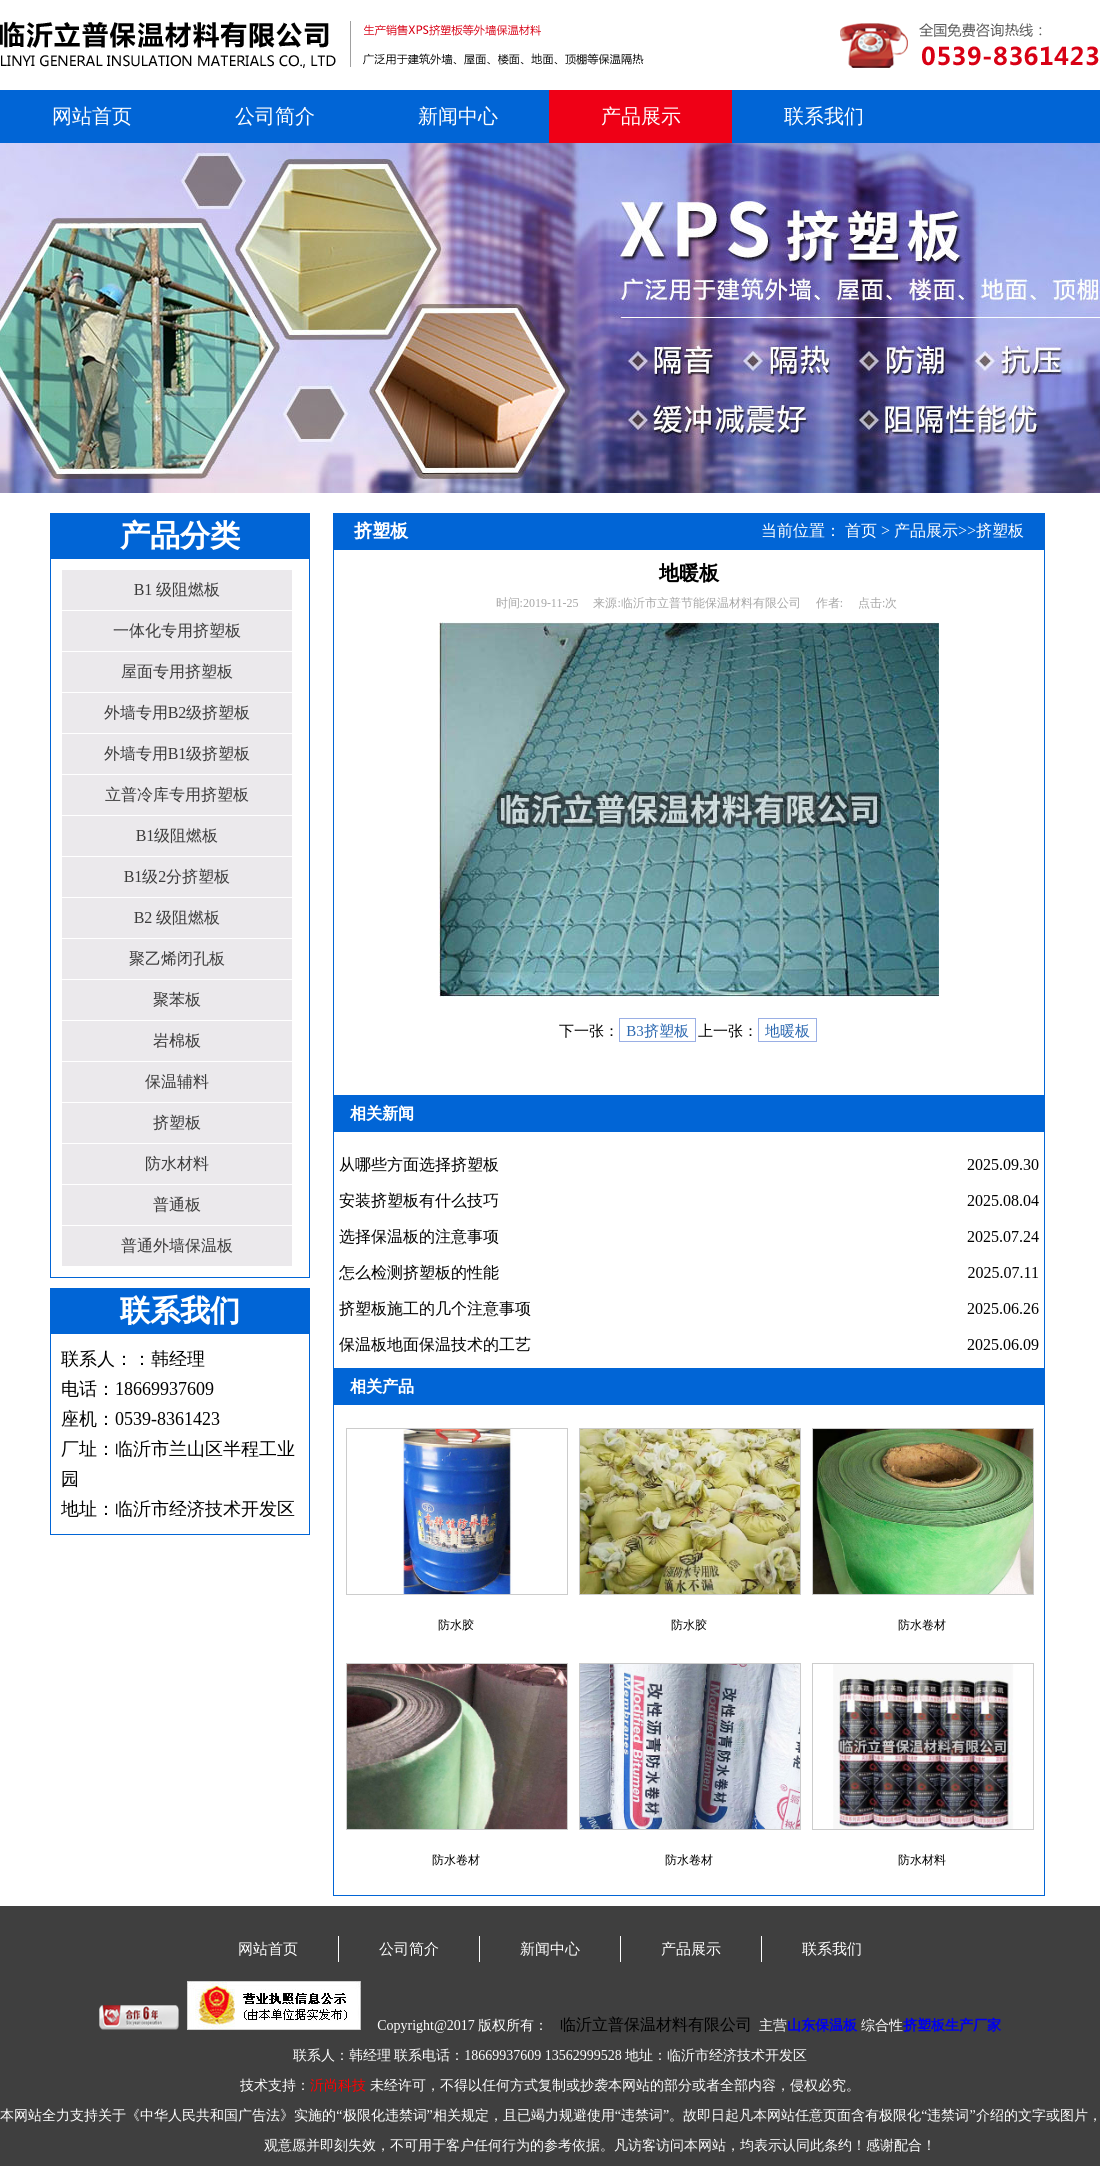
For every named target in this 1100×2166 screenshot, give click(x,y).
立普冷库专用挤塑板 (177, 794)
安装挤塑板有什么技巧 (419, 1200)
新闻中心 (458, 116)
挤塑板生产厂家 (952, 2025)
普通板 (177, 1204)
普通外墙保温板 (177, 1245)
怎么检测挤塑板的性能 (419, 1272)
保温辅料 (177, 1081)
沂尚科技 (338, 2085)
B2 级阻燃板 (177, 917)
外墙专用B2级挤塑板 (177, 712)
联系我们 (824, 116)
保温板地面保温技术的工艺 (435, 1344)
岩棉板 (177, 1040)
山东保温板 (822, 2025)
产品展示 (641, 116)
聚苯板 (177, 999)
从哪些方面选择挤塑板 (419, 1164)
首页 (861, 530)
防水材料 (177, 1163)
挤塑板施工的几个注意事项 (435, 1308)
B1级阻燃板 (177, 835)
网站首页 (92, 116)
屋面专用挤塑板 (177, 671)
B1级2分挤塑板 (177, 876)
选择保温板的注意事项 (419, 1236)
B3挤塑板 (657, 1031)
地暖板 (787, 1031)
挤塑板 (177, 1122)
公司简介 (275, 116)
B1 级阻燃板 (177, 589)
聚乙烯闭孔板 (177, 958)
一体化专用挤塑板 (177, 630)
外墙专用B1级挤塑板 (177, 753)
